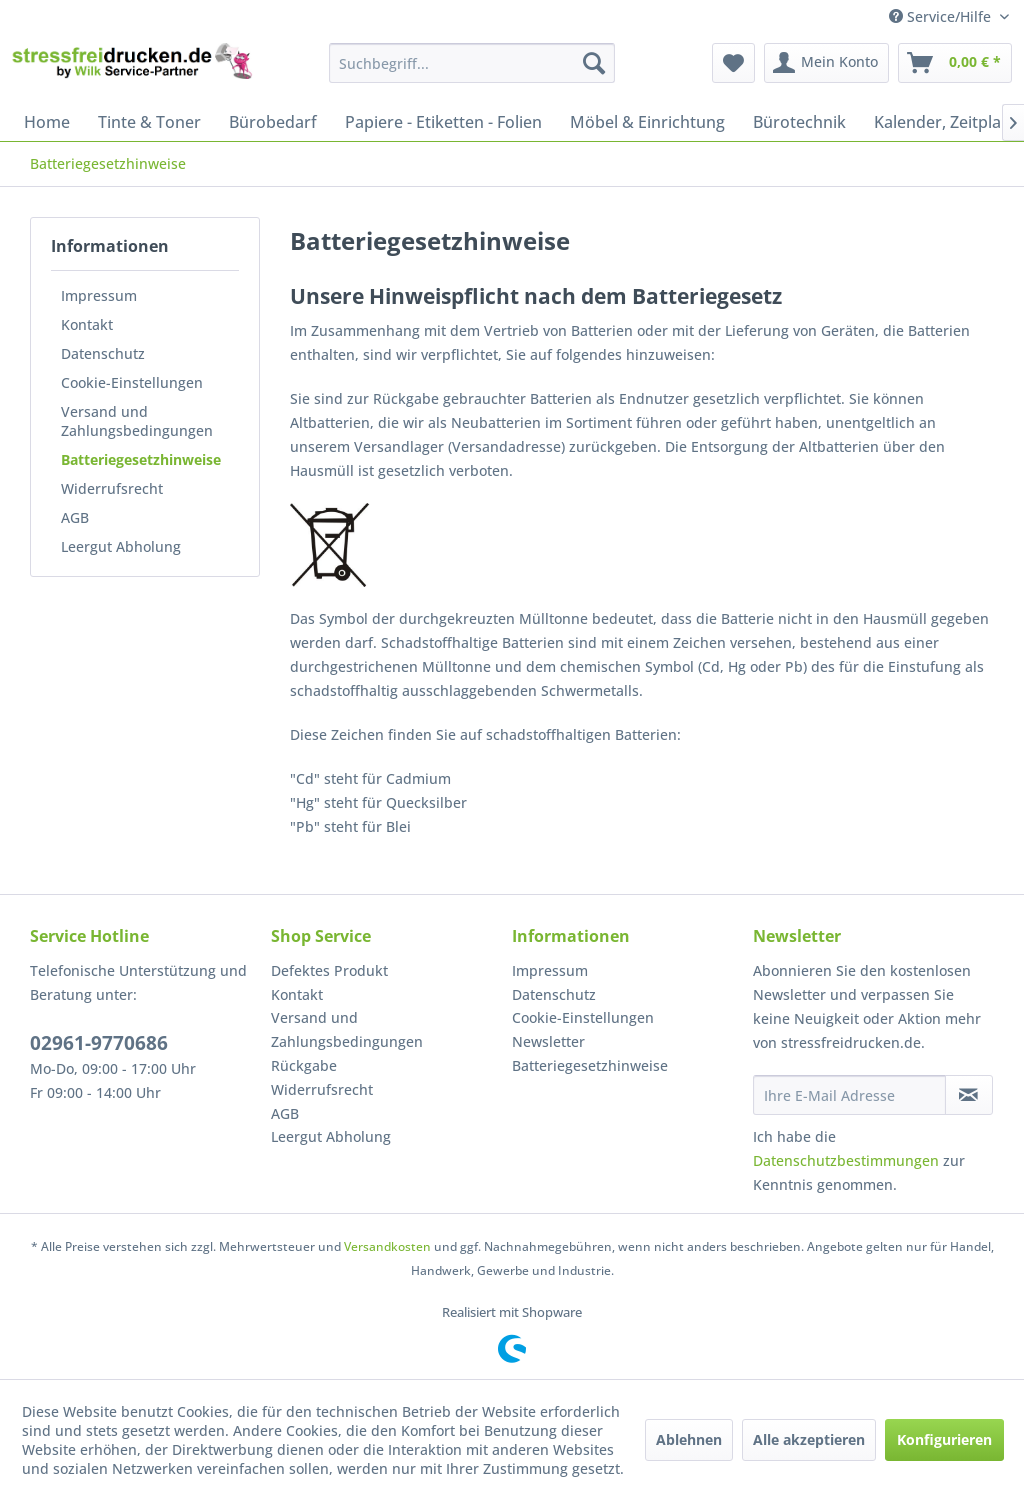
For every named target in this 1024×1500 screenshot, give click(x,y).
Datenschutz (103, 353)
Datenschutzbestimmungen (846, 1160)
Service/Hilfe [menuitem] (942, 16)
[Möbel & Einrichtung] (647, 122)
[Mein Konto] (826, 63)
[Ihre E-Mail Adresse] (849, 1095)
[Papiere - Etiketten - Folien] (443, 122)
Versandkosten (387, 1246)
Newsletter (548, 1041)
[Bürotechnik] (799, 122)
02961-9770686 (99, 1043)
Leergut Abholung (121, 546)
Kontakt (87, 324)
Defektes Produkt (329, 970)
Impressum (99, 295)
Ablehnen (689, 1439)
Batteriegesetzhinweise (141, 459)
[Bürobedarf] (273, 122)
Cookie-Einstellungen (132, 382)
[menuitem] (472, 63)
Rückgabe (304, 1065)
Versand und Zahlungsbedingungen (137, 421)
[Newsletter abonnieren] (969, 1095)
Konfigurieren (944, 1439)
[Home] (47, 122)
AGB (75, 517)
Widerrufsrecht (112, 488)
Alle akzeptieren (809, 1439)
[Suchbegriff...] (472, 63)
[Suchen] (594, 63)
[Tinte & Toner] (149, 122)
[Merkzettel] (733, 63)
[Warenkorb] (955, 63)
